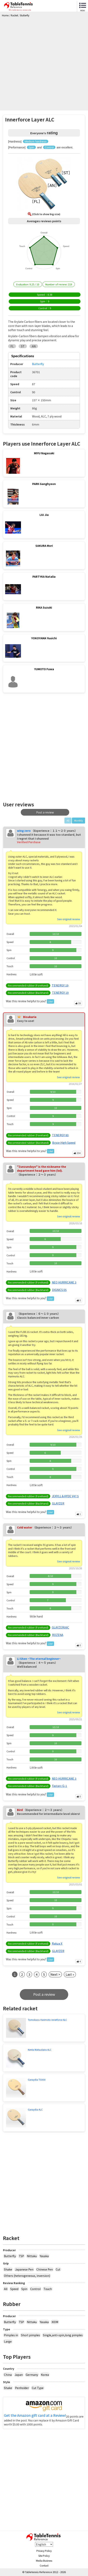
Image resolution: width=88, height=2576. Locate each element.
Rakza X (57, 1943)
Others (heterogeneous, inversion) (27, 2276)
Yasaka (44, 2256)
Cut (58, 2269)
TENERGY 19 (60, 985)
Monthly (78, 820)
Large (8, 2341)
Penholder (22, 2388)
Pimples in (11, 2335)
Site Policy (44, 2555)
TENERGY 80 (60, 1135)
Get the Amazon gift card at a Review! (35, 2415)
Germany (32, 2375)
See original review (68, 919)
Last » (70, 1974)
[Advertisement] (44, 62)
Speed (14, 2289)
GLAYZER (58, 1503)
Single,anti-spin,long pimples (63, 2335)
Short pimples (30, 2335)
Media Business (44, 2560)
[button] (44, 184)
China (8, 2375)
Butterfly (10, 2256)
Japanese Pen (24, 2269)
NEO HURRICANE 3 (64, 1282)
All (5, 2289)
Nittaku (32, 2256)
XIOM (55, 2322)
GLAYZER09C (60, 1627)
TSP (21, 2256)
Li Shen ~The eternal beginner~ (39, 1659)
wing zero (24, 831)
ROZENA (57, 1635)
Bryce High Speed (63, 1143)
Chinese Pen (44, 2269)
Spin (24, 2289)
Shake (8, 2269)
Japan (19, 2375)
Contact (44, 2565)
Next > (55, 1974)
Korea (45, 2375)
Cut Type (38, 2388)
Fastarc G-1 (59, 1786)
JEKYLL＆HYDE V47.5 (65, 1496)
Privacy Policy (44, 2550)
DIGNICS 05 (59, 1290)
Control (35, 2289)
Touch (48, 2289)
